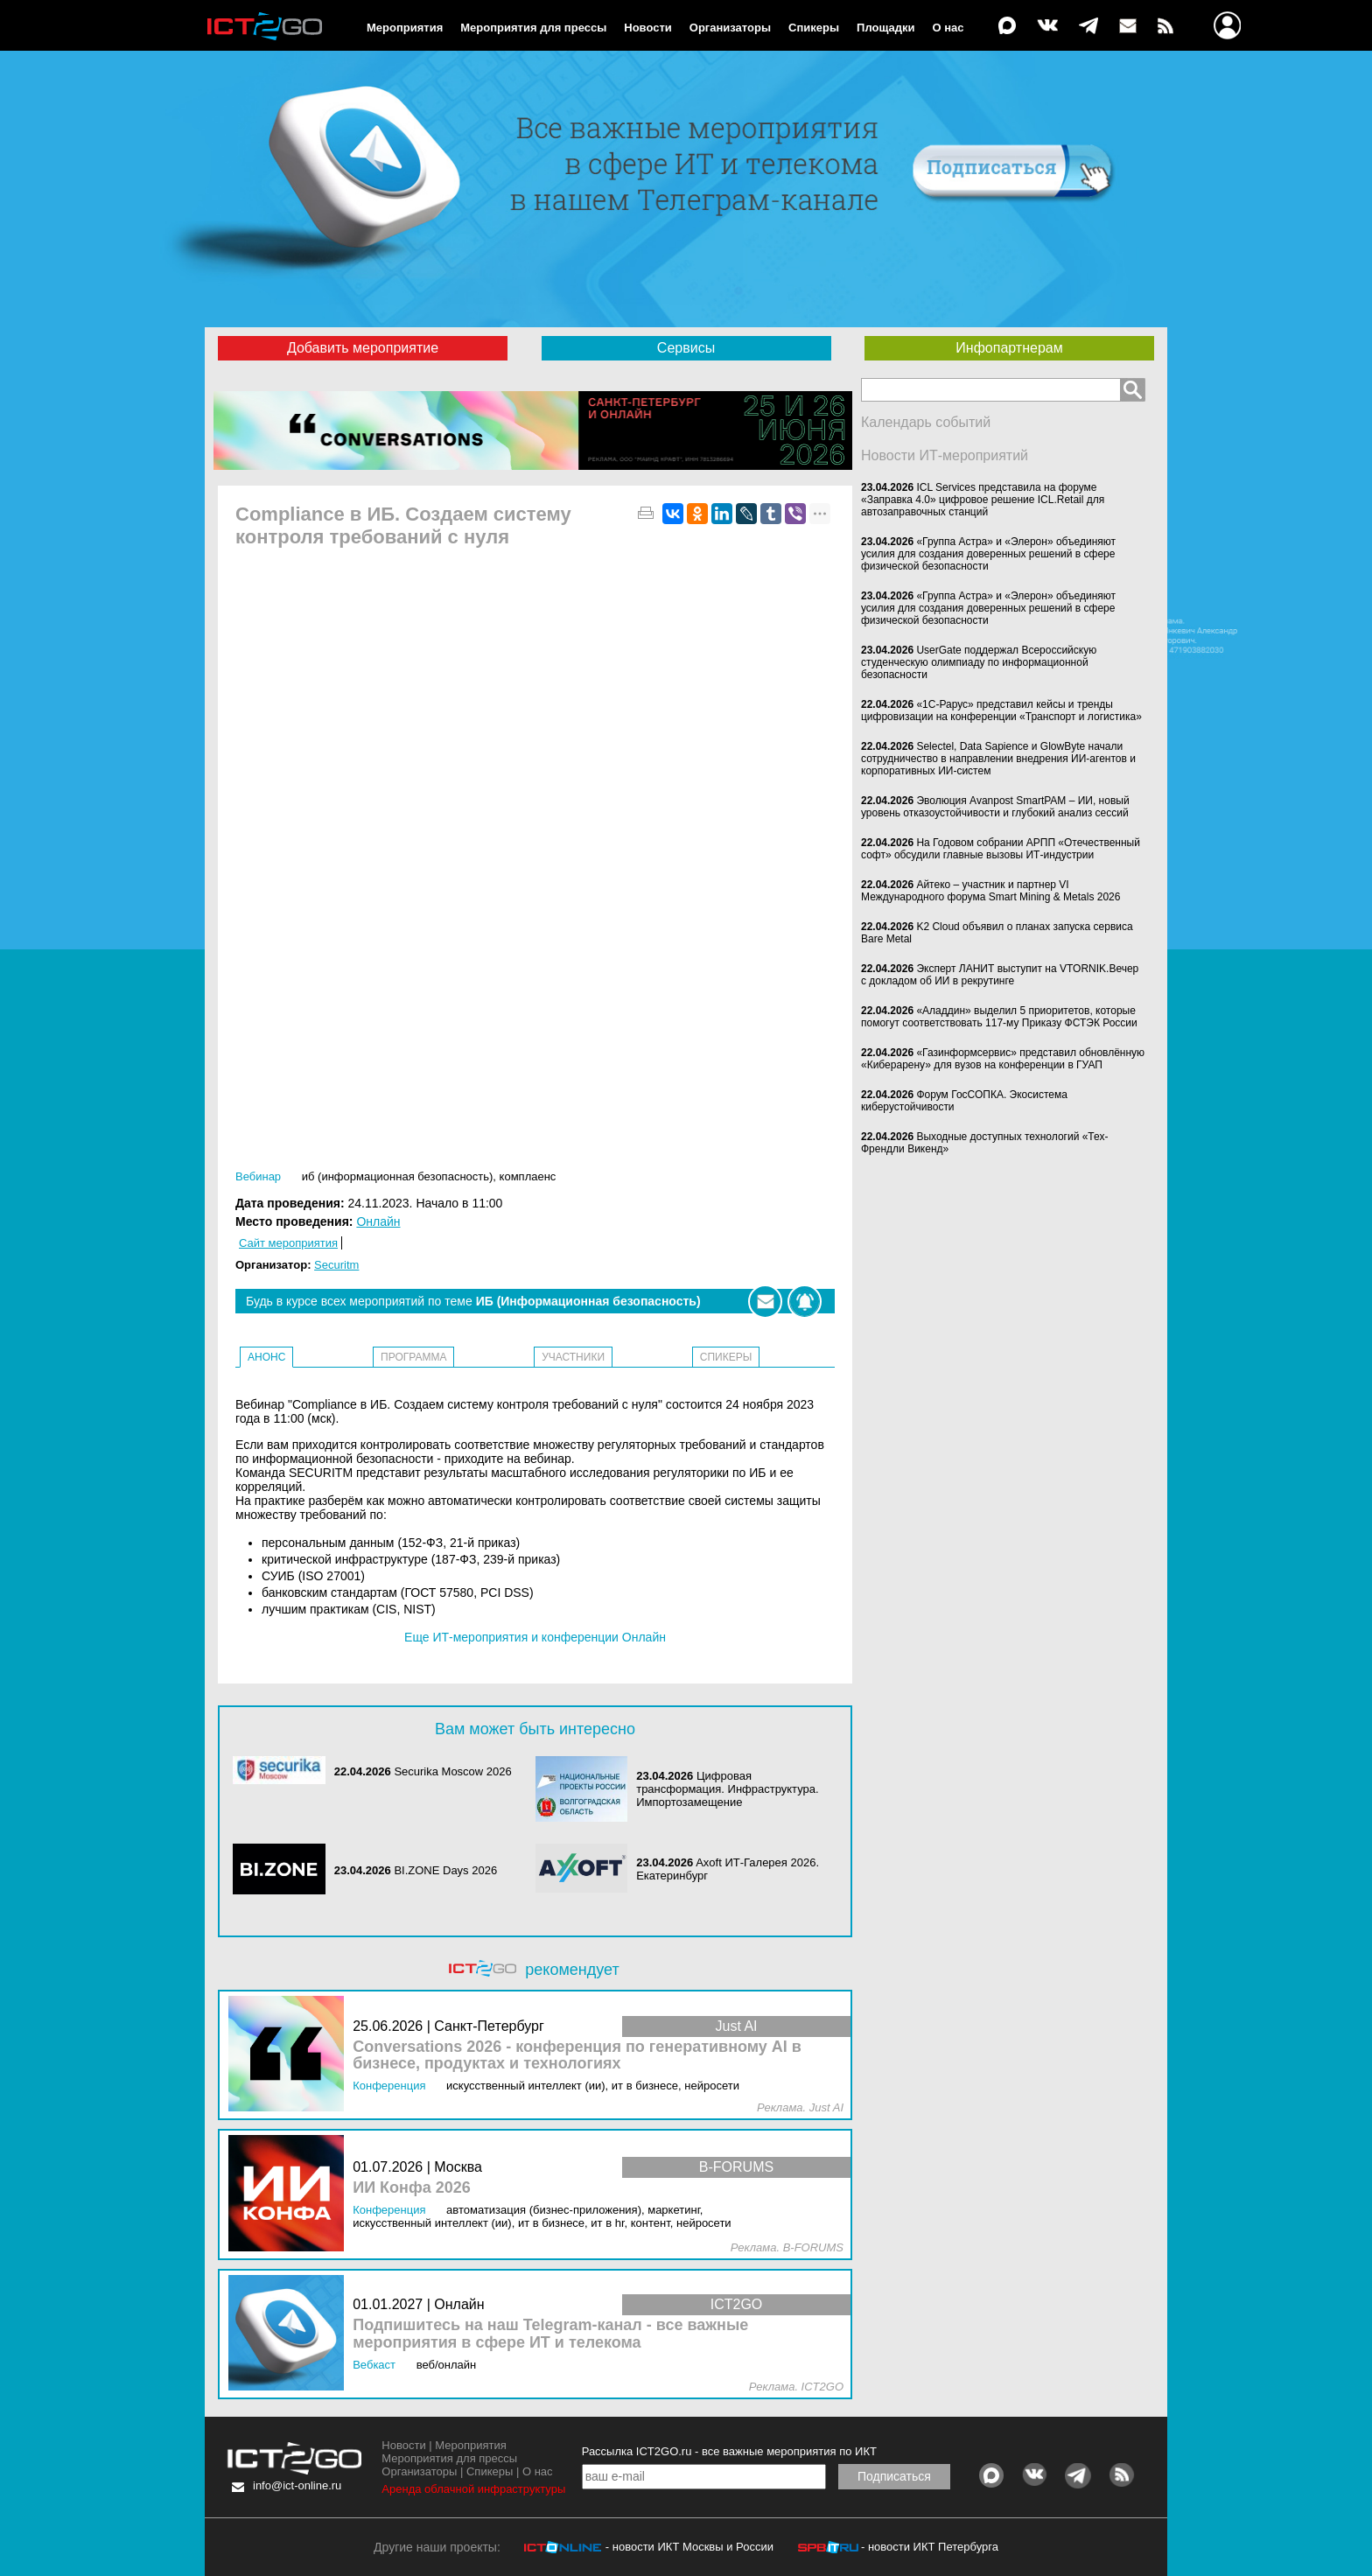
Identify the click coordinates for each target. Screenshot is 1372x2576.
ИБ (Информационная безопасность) (398, 1176)
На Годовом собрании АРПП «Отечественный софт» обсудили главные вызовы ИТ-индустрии (1000, 848)
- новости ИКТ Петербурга (929, 2546)
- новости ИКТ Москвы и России (690, 2546)
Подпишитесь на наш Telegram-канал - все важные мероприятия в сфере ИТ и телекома (550, 2334)
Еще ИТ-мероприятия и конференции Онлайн (535, 1637)
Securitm (336, 1264)
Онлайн (378, 1221)
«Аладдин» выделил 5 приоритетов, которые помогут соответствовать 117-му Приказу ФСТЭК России (999, 1016)
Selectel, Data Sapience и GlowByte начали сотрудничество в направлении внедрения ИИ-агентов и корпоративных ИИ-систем (998, 758)
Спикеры (813, 27)
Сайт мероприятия (288, 1243)
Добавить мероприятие (362, 347)
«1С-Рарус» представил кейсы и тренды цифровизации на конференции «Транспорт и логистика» (1001, 710)
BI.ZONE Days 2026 (445, 1870)
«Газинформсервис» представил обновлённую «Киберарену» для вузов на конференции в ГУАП (1002, 1058)
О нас (948, 27)
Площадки (885, 27)
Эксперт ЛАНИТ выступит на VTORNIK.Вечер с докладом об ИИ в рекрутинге (999, 974)
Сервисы (686, 347)
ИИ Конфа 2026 (412, 2188)
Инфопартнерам (1009, 347)
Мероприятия (405, 27)
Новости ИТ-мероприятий (944, 455)
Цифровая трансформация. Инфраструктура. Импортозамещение (727, 1789)
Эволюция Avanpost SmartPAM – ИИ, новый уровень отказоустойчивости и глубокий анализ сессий (995, 806)
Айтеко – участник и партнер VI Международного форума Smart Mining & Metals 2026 (990, 890)
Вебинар (258, 1176)
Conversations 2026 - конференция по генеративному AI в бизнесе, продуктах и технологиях (577, 2056)
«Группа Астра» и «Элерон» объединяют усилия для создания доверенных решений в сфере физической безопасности (988, 554)
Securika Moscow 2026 (452, 1771)
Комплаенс (528, 1176)
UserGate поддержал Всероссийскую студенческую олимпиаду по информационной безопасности (978, 662)
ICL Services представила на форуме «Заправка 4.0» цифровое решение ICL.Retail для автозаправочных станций (982, 499)
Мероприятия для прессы (533, 27)
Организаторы (730, 27)
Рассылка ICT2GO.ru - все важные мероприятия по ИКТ (729, 2451)
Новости (648, 27)
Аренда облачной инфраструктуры (473, 2489)
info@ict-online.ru (297, 2485)
